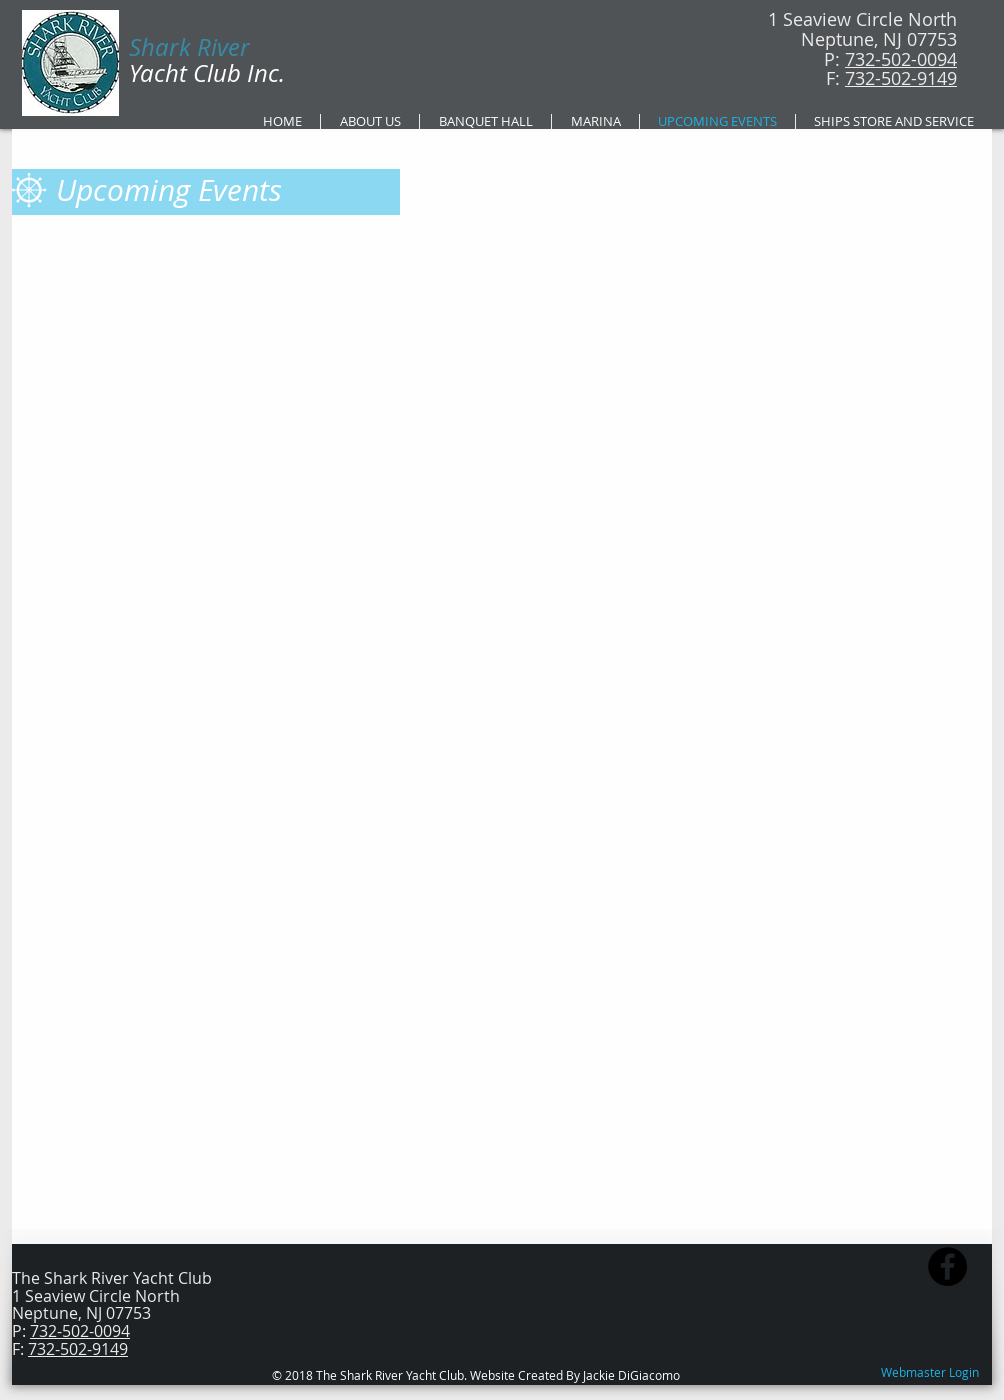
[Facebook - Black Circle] (947, 1266)
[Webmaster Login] (929, 1373)
